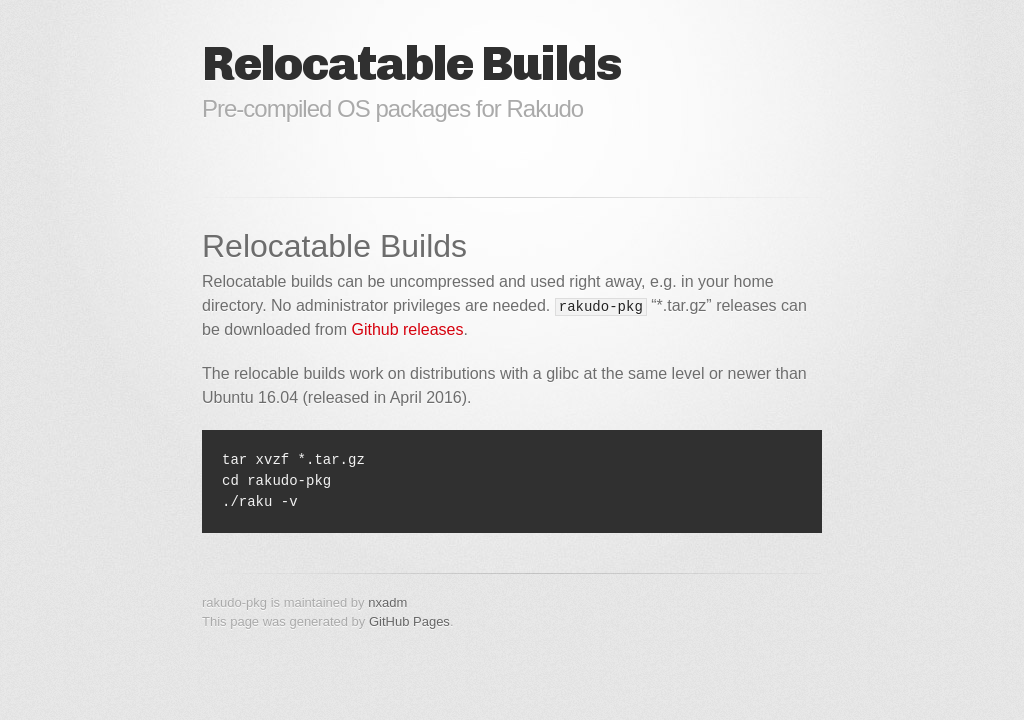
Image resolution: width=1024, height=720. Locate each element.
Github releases (407, 329)
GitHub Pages (409, 621)
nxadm (387, 602)
